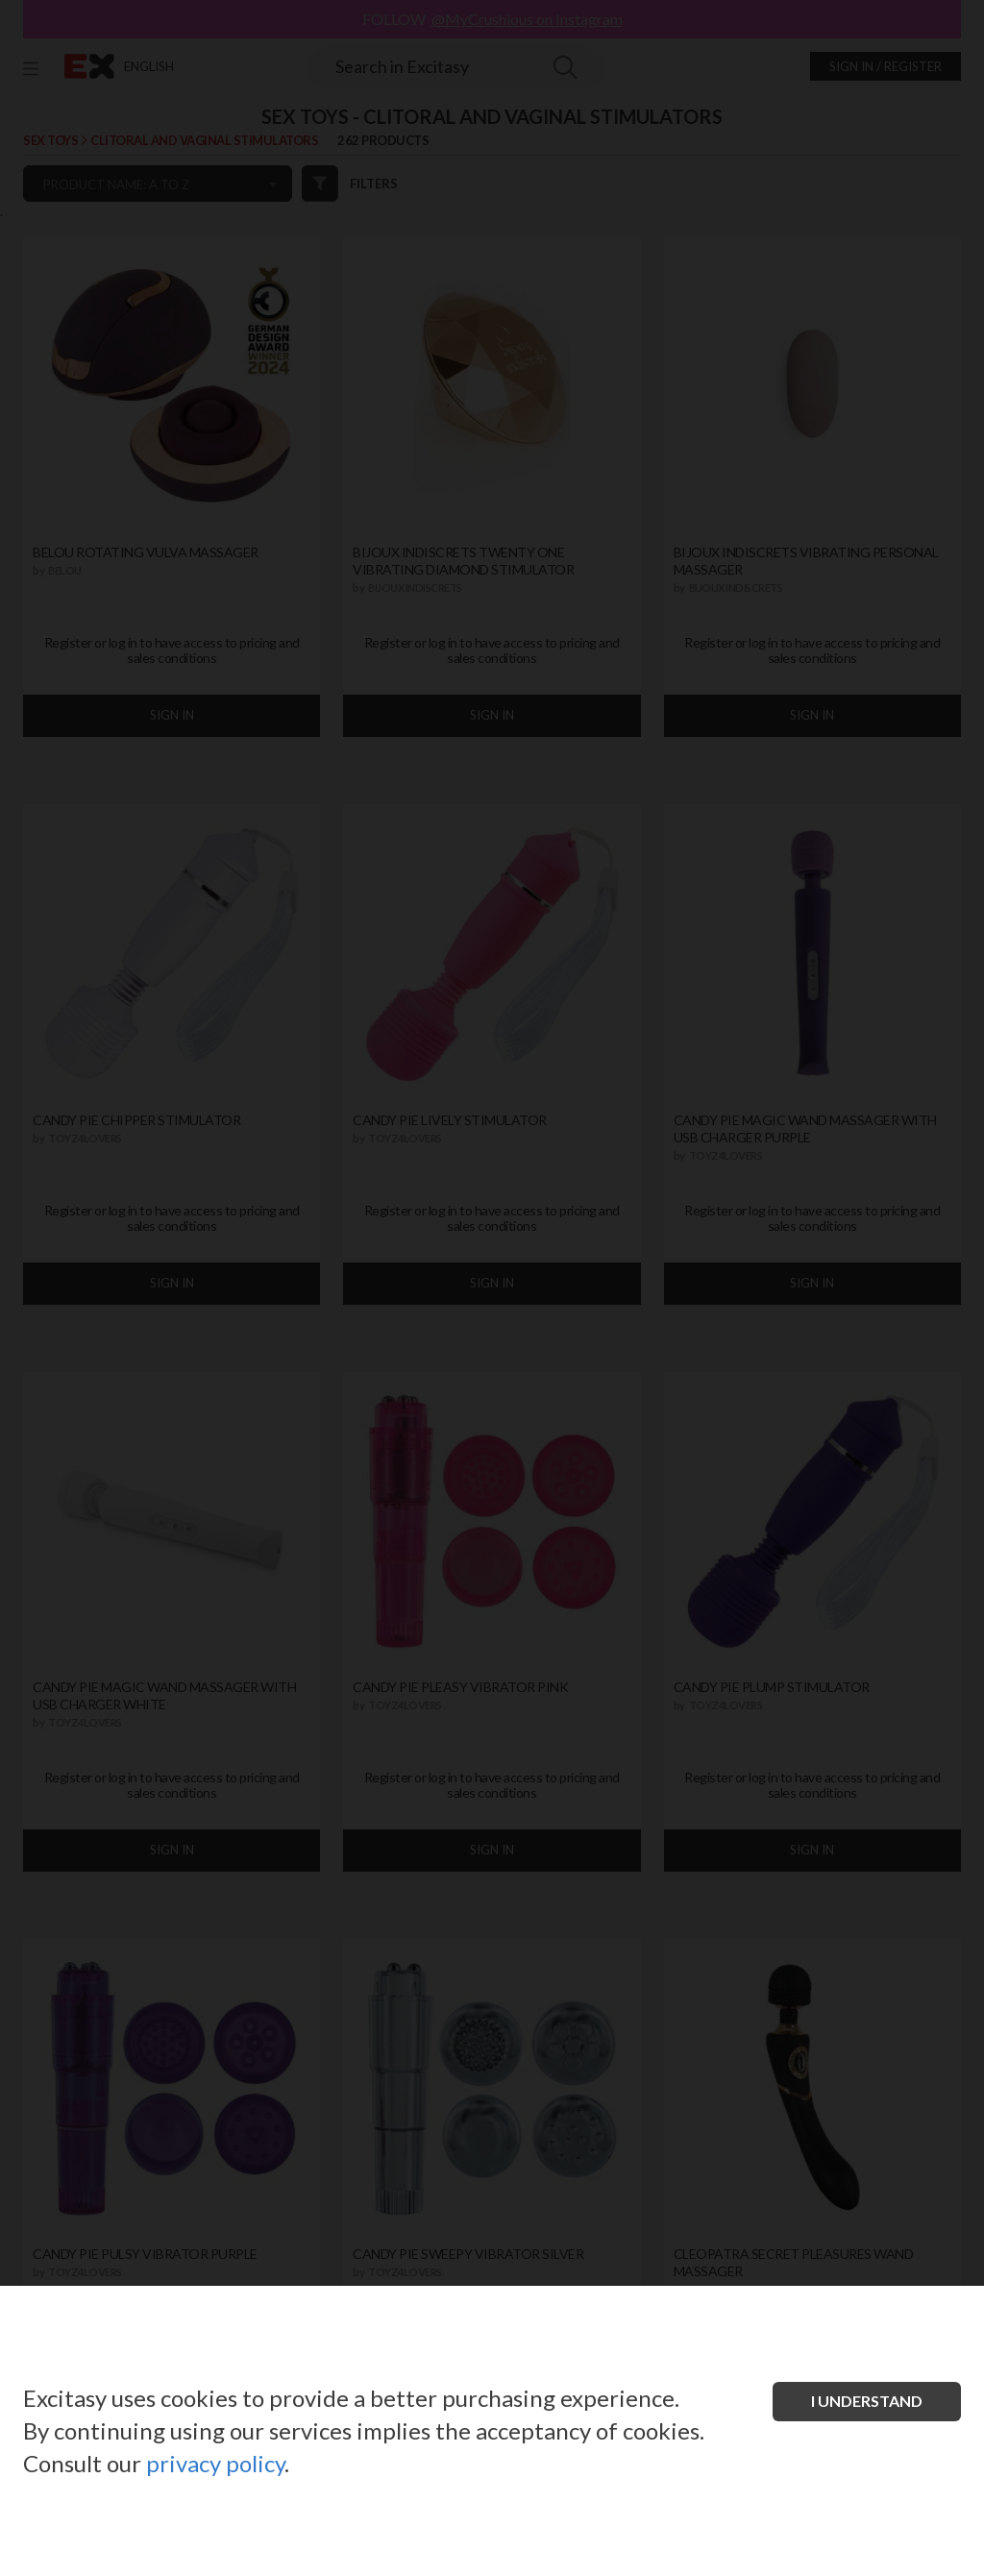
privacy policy (215, 2463)
